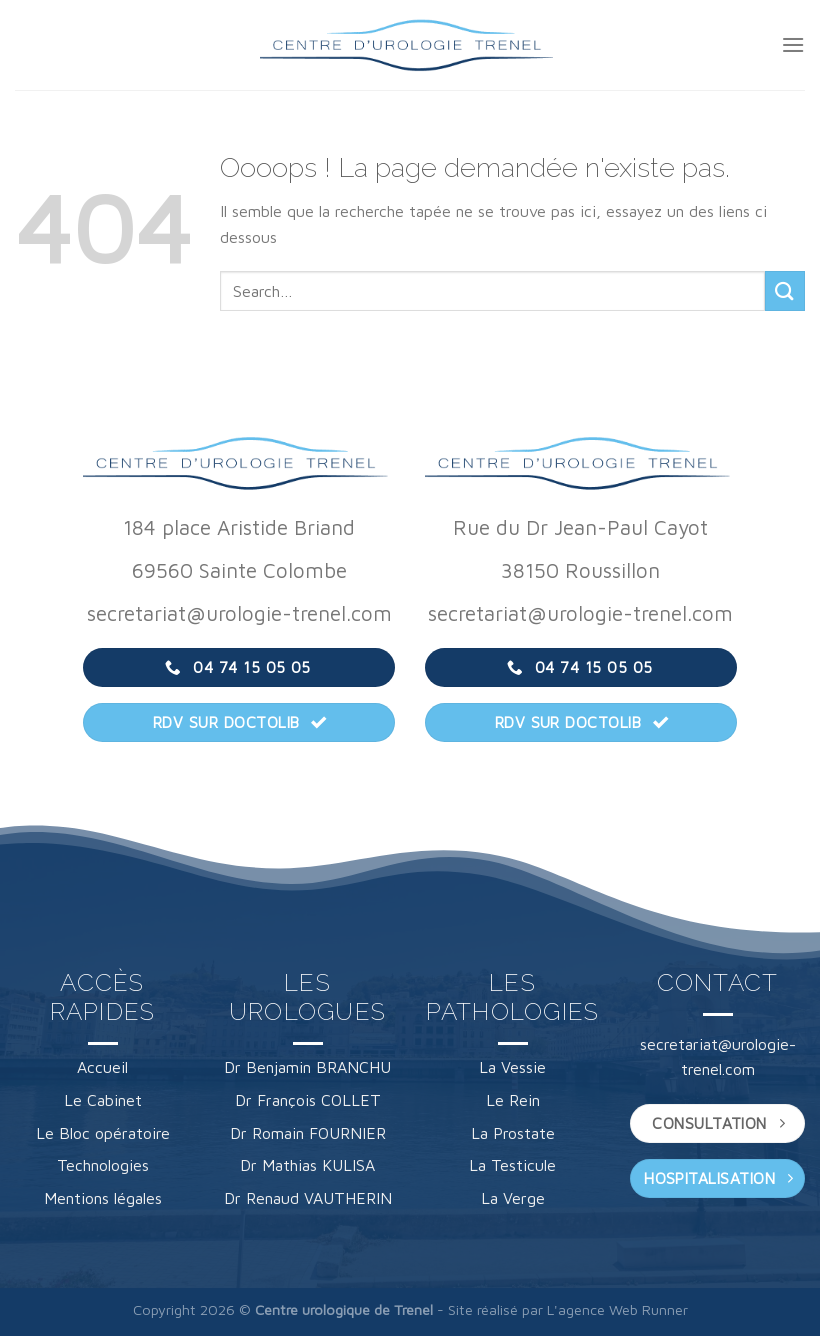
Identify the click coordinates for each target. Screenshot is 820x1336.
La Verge (513, 1198)
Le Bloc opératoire (103, 1133)
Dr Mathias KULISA (307, 1165)
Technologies (103, 1165)
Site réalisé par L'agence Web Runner (568, 1309)
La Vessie (512, 1067)
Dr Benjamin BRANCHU (307, 1067)
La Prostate (513, 1133)
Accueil (102, 1067)
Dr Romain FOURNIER (308, 1133)
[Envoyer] (785, 290)
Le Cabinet (103, 1100)
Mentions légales (103, 1198)
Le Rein (513, 1100)
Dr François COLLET (308, 1100)
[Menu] (793, 44)
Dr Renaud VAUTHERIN (308, 1198)
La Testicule (512, 1165)
